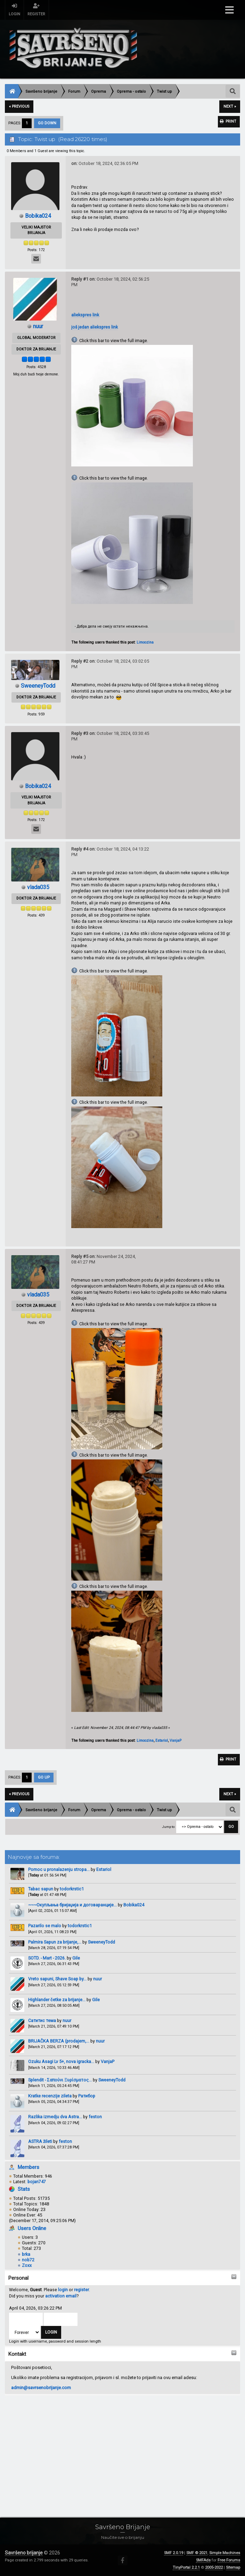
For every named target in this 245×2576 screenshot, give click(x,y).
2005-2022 (214, 2567)
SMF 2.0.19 (173, 2553)
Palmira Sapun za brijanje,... (54, 1943)
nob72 (28, 2260)
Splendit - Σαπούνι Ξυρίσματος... (60, 2081)
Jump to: (168, 1828)
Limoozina (145, 642)
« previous (19, 106)
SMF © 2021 (196, 2553)
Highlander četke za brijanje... (56, 2000)
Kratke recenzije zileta (50, 2097)
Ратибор (86, 2097)
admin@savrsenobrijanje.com (41, 2388)
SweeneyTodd (101, 1943)
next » (229, 106)
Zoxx (27, 2266)
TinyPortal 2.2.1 (186, 2567)
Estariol (103, 1870)
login (63, 2291)
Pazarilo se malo (44, 1927)
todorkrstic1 (72, 1889)
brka (26, 2255)
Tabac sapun (40, 1889)
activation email (60, 2297)
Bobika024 (133, 1906)
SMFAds (203, 2560)
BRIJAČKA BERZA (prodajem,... (58, 2042)
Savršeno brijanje (24, 2553)
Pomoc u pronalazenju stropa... (59, 1870)
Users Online (32, 2229)
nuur (97, 1980)
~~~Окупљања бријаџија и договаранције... (72, 1906)
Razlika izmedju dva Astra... (55, 2118)
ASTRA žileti (40, 2142)
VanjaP (107, 2062)
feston (95, 2118)
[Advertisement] (122, 2449)
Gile (76, 1959)
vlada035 (38, 887)
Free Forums (229, 2560)
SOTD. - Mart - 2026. (47, 1959)
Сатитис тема (42, 2021)
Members (28, 2168)
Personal (18, 2279)
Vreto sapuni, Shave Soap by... (57, 1980)
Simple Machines (224, 2553)
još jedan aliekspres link (94, 327)
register (81, 2291)
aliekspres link (85, 314)
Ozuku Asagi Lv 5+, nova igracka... (61, 2062)
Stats (24, 2190)
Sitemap (233, 2567)
